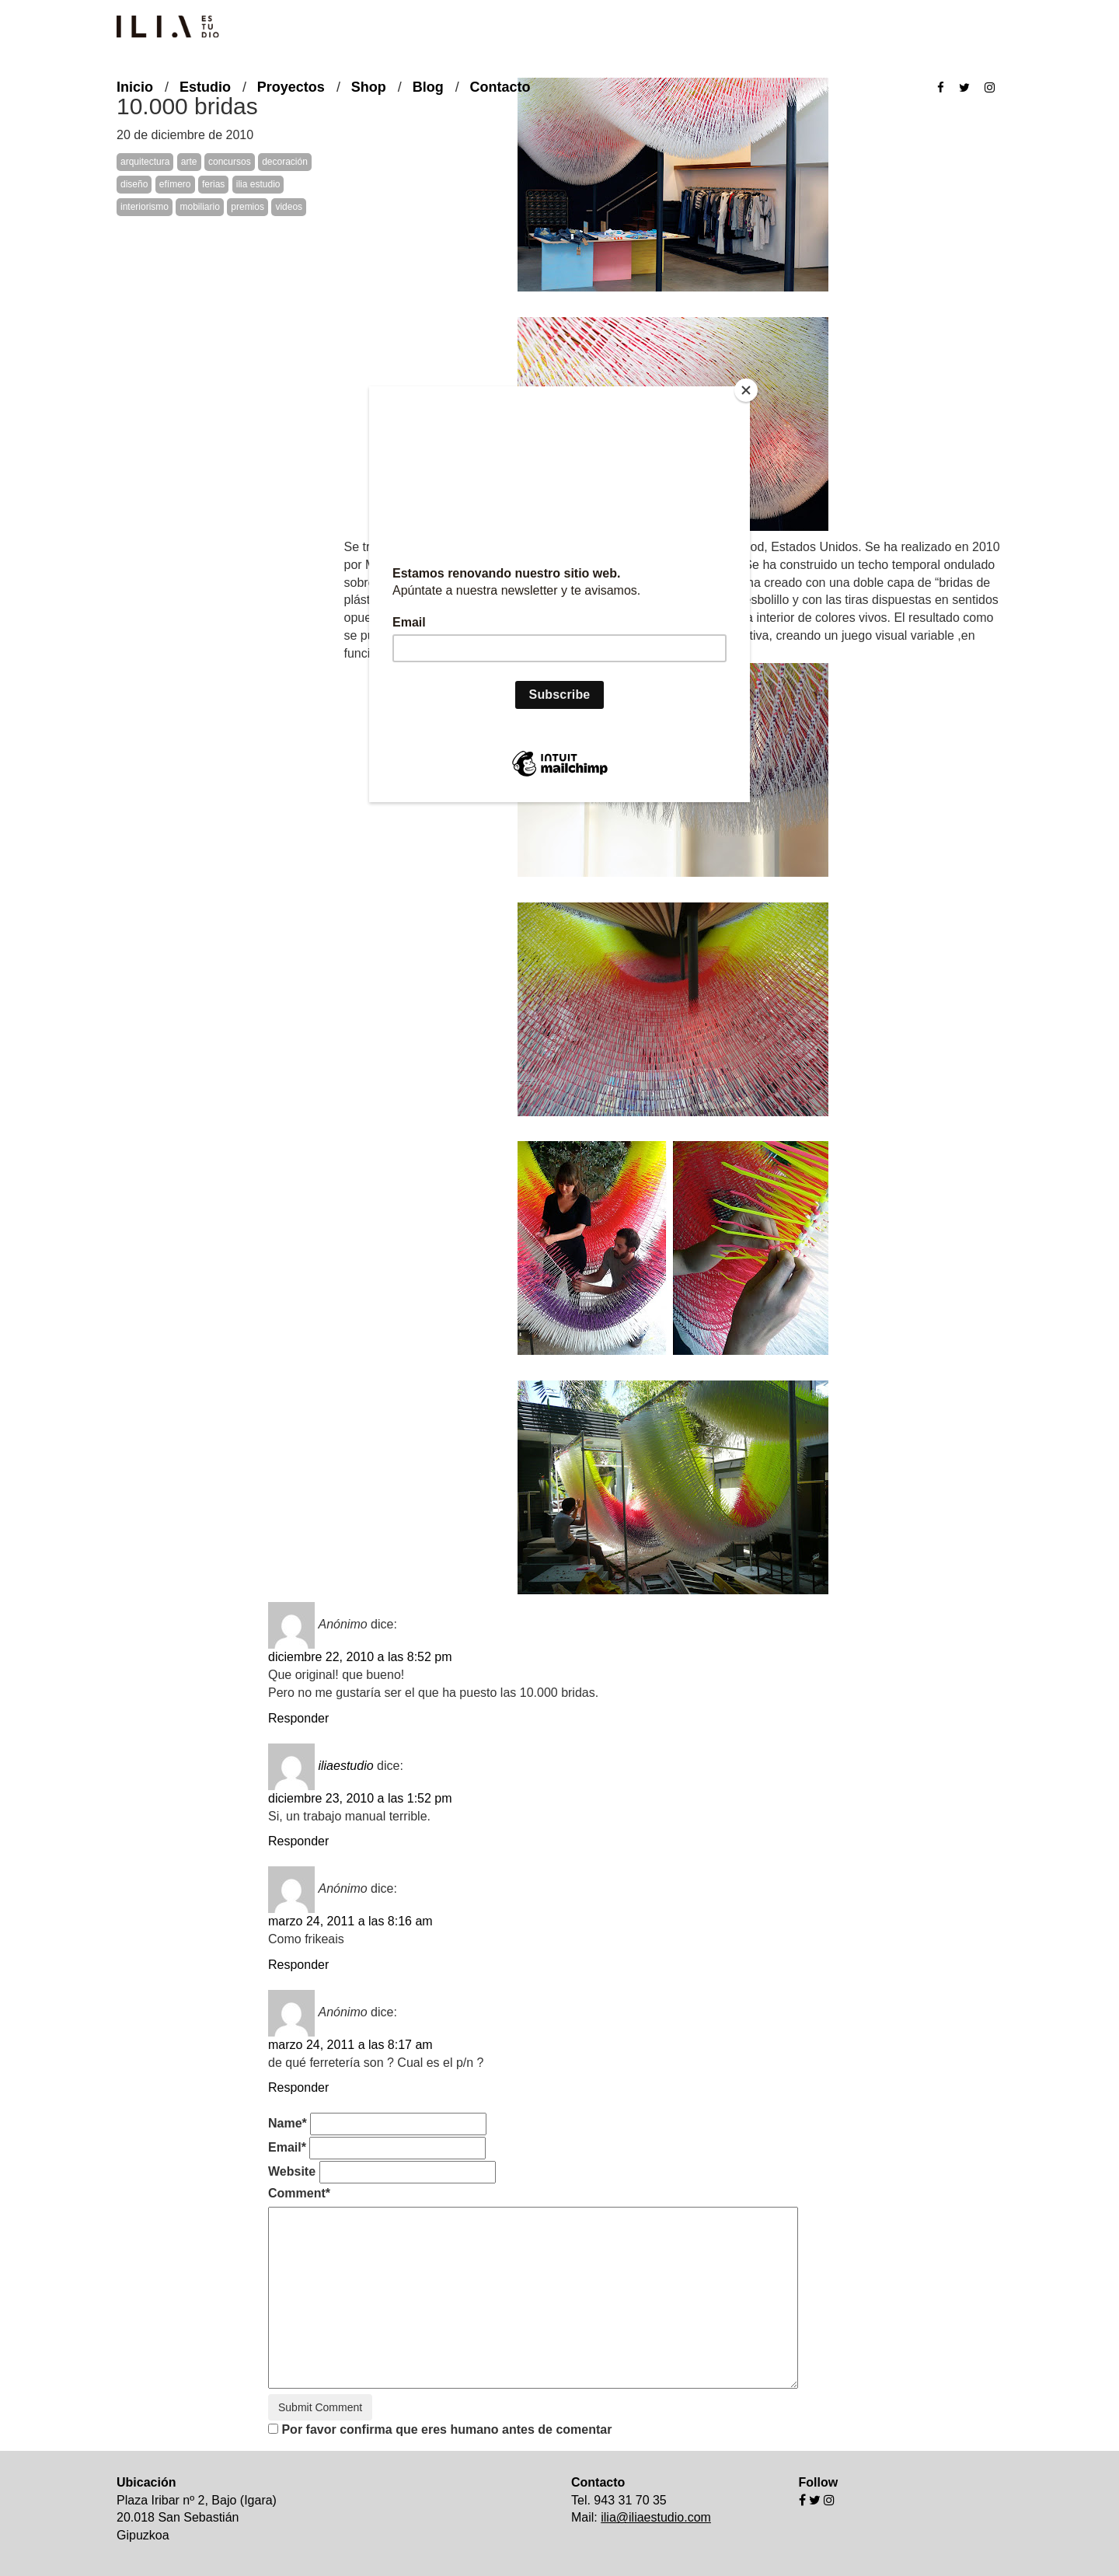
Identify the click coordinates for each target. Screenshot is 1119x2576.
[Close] (746, 390)
